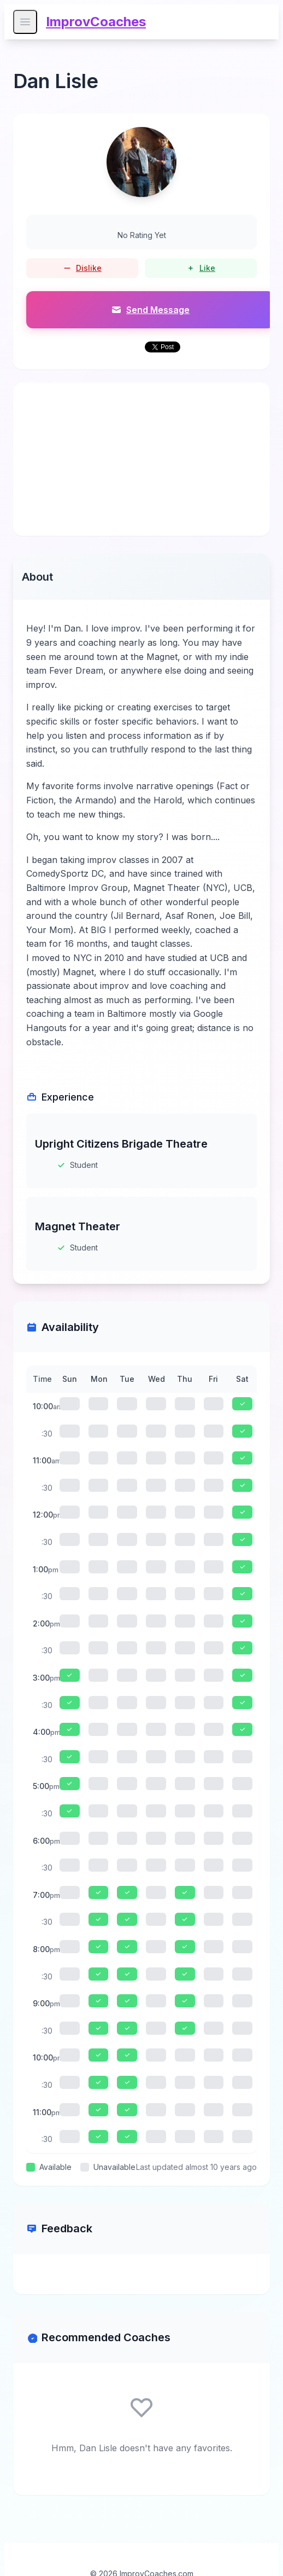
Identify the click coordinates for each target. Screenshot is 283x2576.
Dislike (82, 268)
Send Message (150, 309)
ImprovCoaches (96, 22)
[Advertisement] (141, 459)
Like (200, 268)
